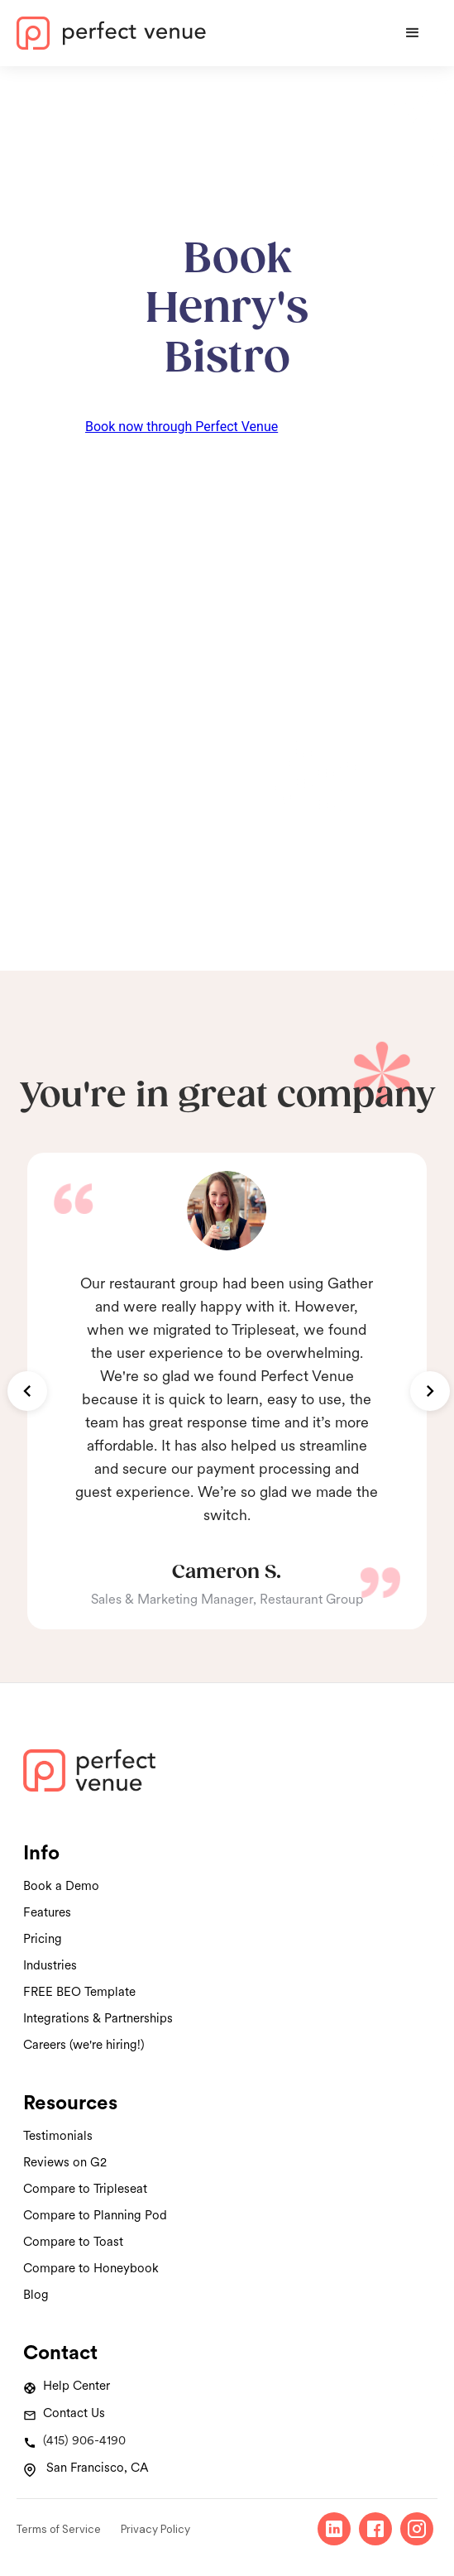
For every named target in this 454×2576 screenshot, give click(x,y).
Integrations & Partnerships (98, 2018)
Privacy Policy (155, 2529)
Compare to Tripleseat (85, 2188)
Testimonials (58, 2135)
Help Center (76, 2385)
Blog (36, 2294)
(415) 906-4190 (84, 2440)
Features (47, 1912)
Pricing (42, 1938)
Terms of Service (59, 2529)
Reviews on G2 (65, 2162)
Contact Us (74, 2413)
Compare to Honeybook (91, 2268)
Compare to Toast (73, 2241)
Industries (50, 1965)
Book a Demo (61, 1885)
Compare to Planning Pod (95, 2215)
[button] (412, 33)
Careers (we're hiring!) (84, 2044)
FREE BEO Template (79, 1991)
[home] (202, 33)
